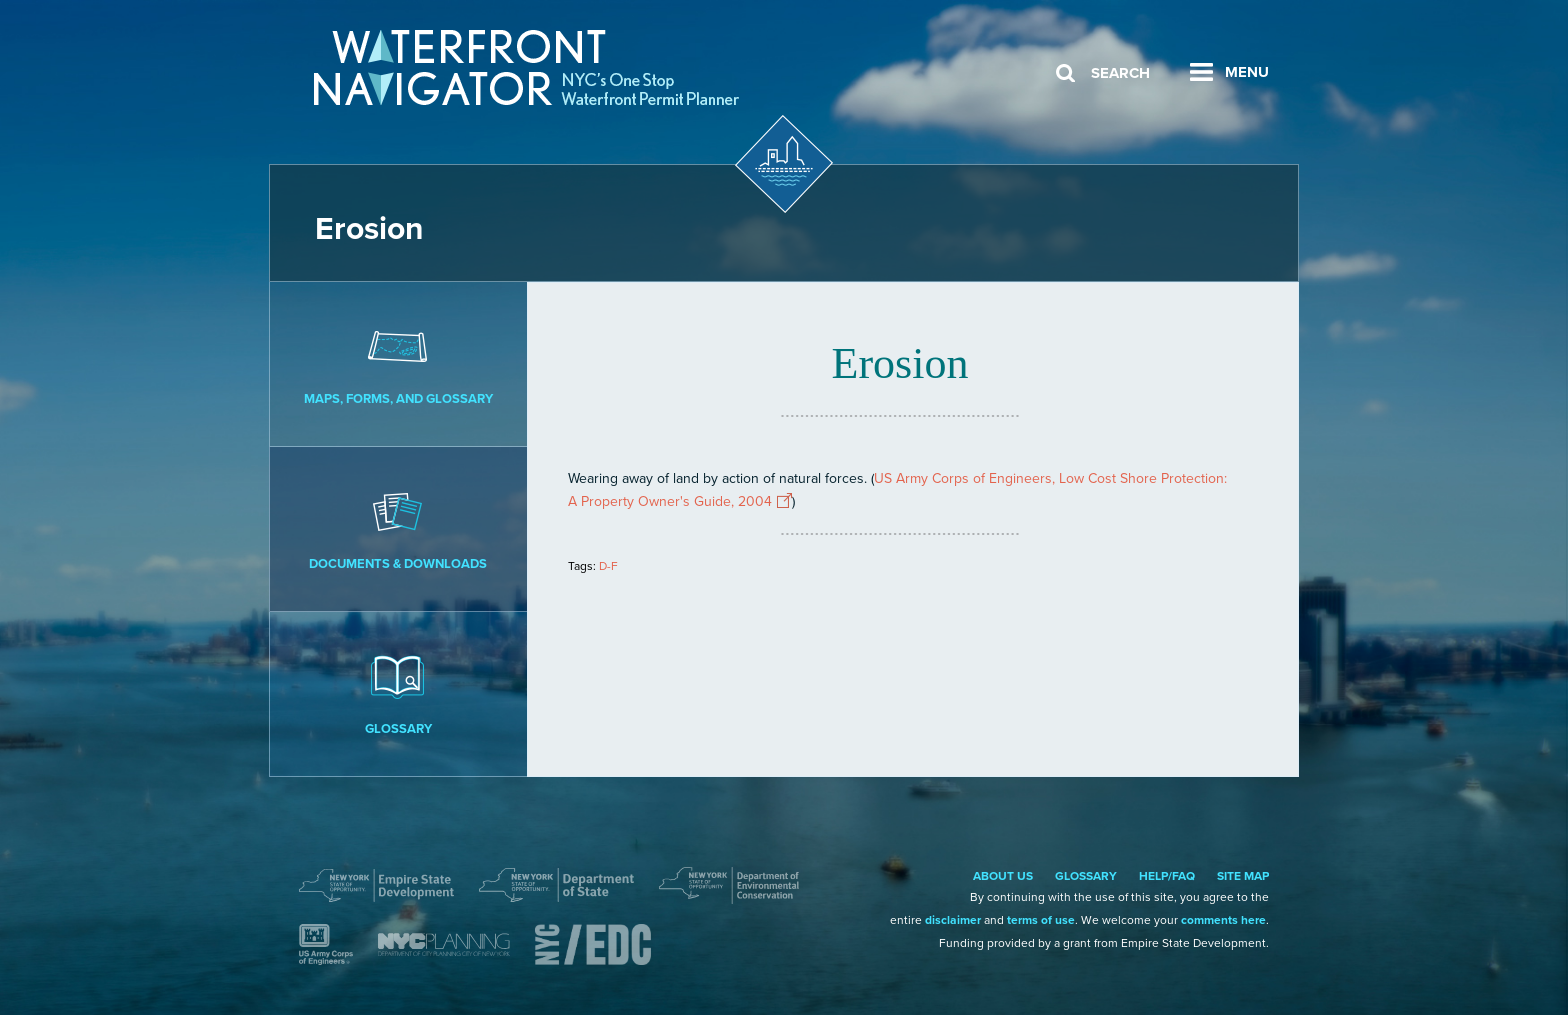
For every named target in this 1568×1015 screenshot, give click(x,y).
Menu (1247, 72)
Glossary (398, 693)
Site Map (1243, 876)
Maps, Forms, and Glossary (398, 363)
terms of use (1041, 920)
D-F (608, 566)
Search (1120, 73)
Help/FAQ (1167, 876)
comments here (1223, 920)
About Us (1003, 876)
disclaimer (953, 920)
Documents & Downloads (398, 528)
